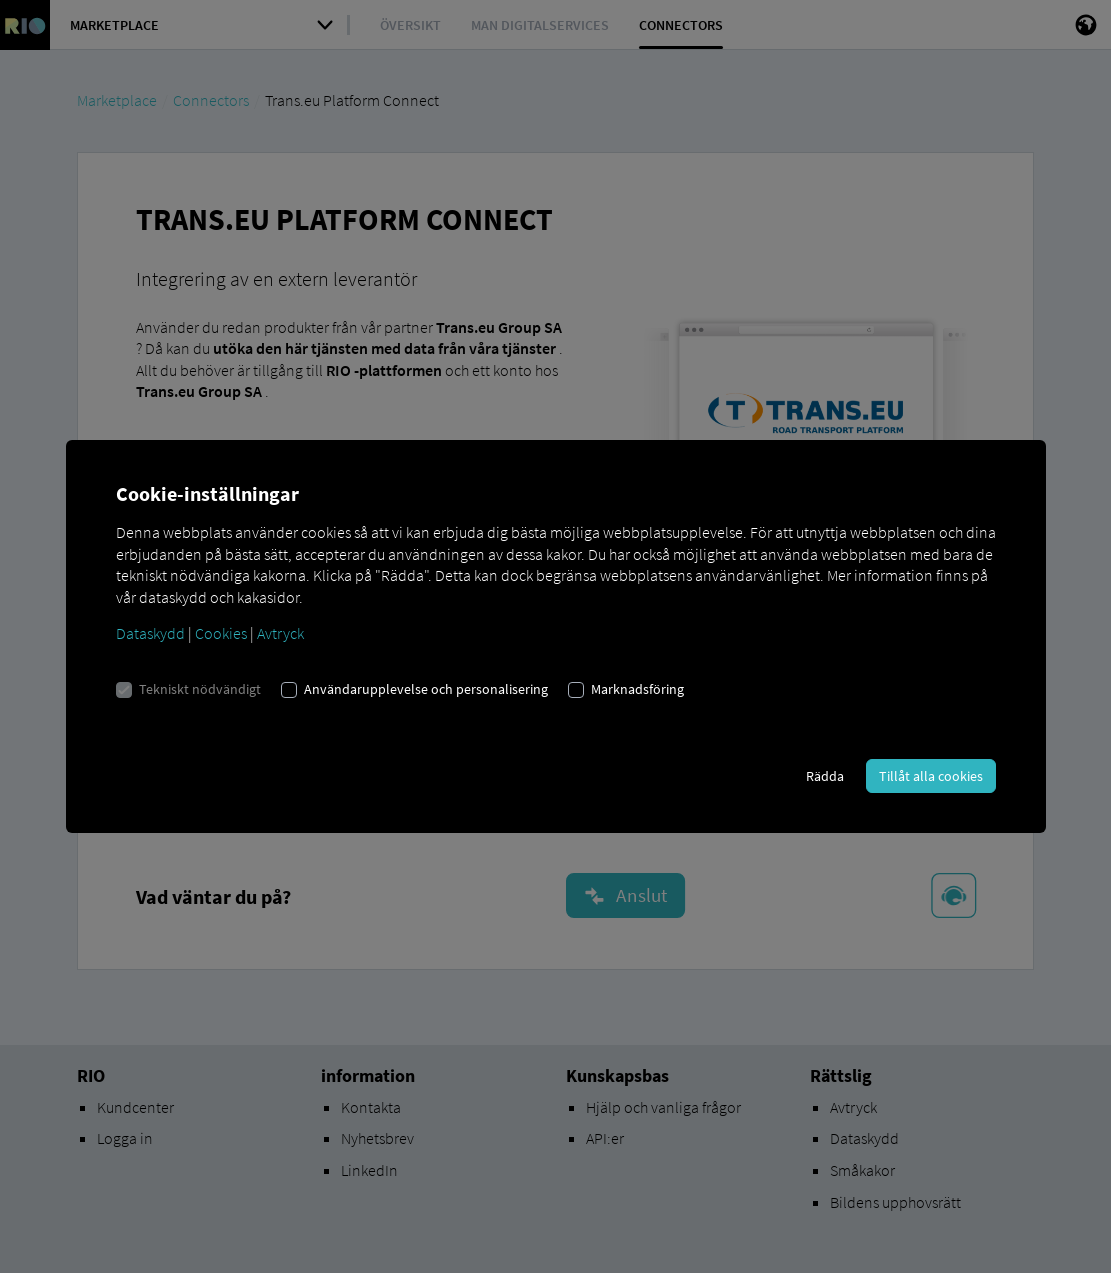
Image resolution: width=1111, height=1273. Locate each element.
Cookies (221, 633)
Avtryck (280, 633)
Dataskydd (150, 633)
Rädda (825, 776)
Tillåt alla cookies (931, 776)
